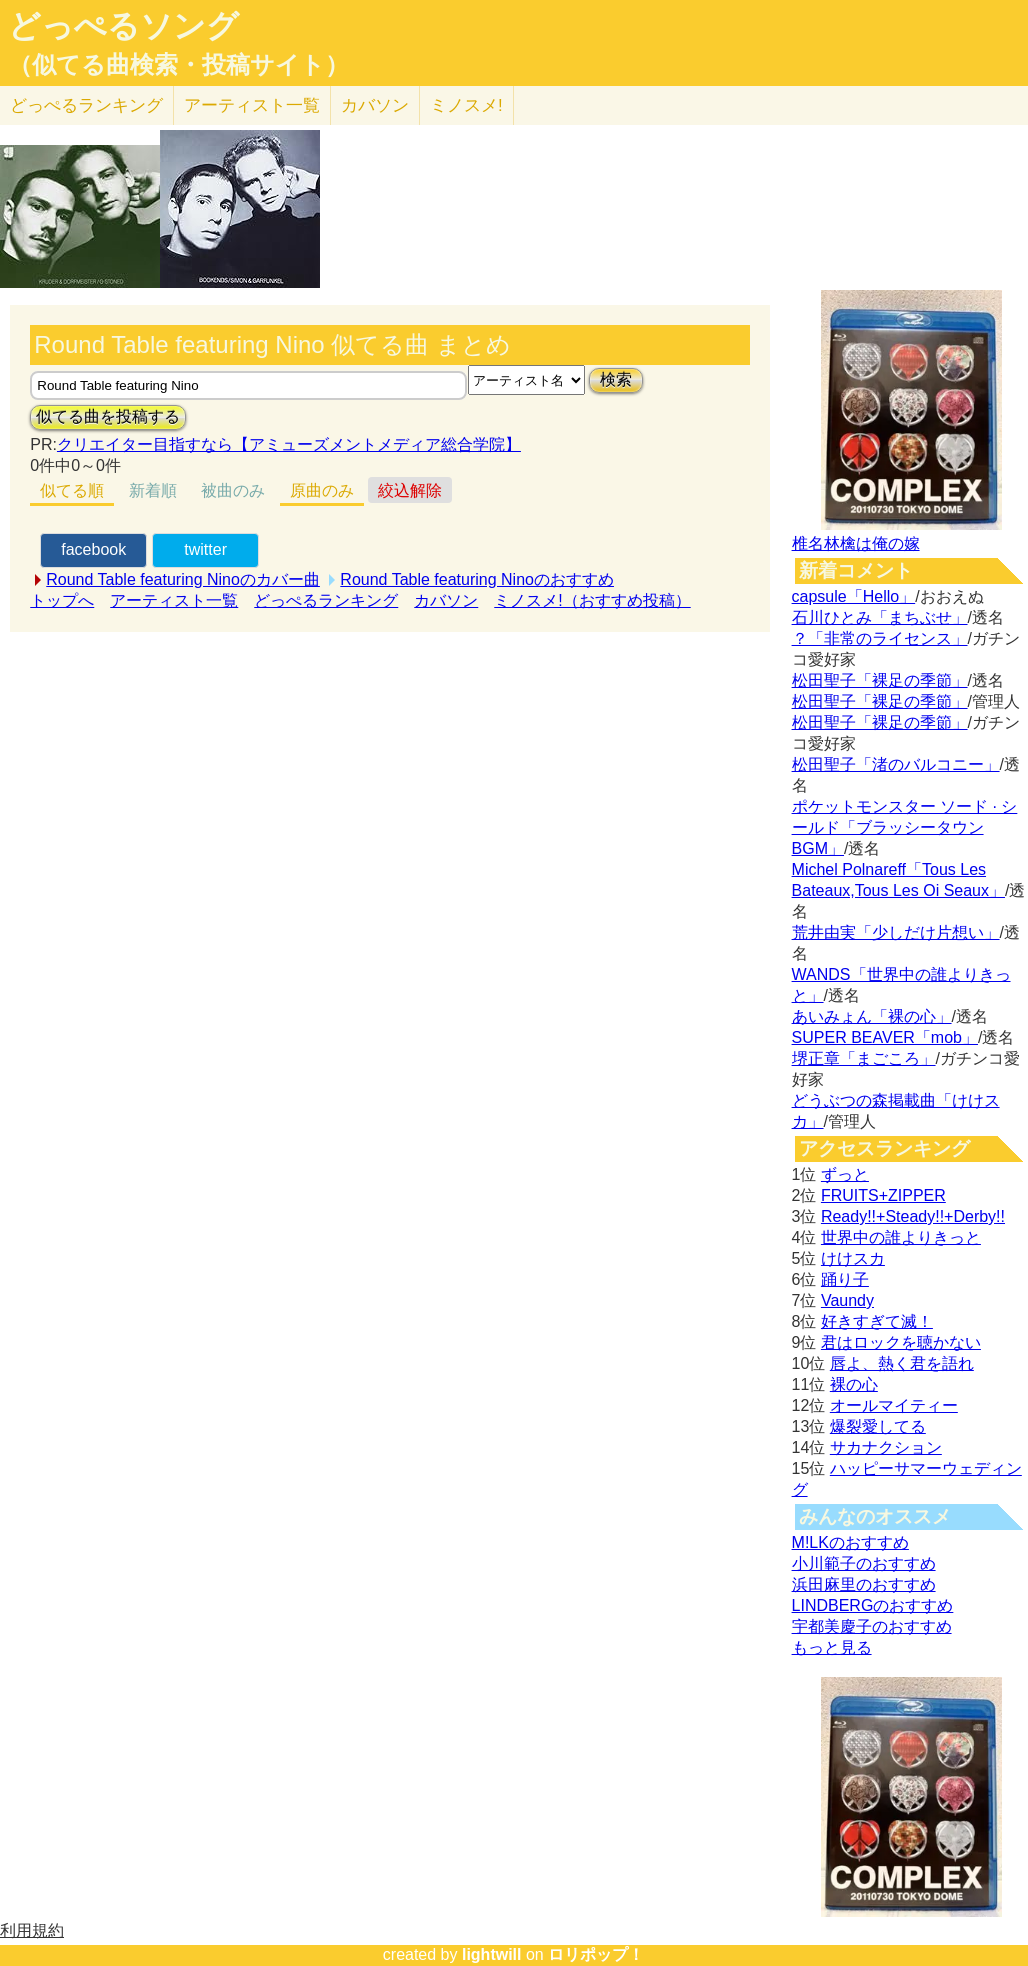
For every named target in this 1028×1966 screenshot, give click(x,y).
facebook (93, 549)
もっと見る (832, 1647)
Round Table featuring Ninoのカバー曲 (183, 579)
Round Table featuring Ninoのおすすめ (477, 579)
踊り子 (845, 1279)
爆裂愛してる (878, 1426)
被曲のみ (233, 490)
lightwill (492, 1954)
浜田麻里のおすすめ (864, 1584)
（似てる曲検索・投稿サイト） (178, 65)
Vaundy (847, 1300)
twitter (205, 549)
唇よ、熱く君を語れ (902, 1363)
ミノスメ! (466, 105)
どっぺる (86, 105)
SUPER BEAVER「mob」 (885, 1037)
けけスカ (853, 1258)
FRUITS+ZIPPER (883, 1195)
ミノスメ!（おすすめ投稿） (592, 600)
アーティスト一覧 (174, 600)
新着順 (153, 490)
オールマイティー (894, 1405)
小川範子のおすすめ (864, 1563)
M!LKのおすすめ (850, 1542)
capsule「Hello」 (854, 596)
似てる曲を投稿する (108, 416)
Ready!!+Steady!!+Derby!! (913, 1216)
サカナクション (886, 1447)
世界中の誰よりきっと (901, 1237)
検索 (616, 379)
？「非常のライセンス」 (880, 638)
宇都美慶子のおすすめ (872, 1626)
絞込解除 (410, 490)
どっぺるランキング (326, 600)
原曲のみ (322, 490)
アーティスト (252, 105)
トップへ (62, 600)
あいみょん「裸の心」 (872, 1016)
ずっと (845, 1174)
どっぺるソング (123, 26)
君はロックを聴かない (901, 1342)
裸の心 (854, 1384)
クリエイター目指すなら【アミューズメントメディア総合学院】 (289, 444)
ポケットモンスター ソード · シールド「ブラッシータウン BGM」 (905, 827)
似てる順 (72, 490)
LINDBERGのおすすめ (873, 1605)
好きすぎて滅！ (877, 1321)
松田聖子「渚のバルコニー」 (896, 764)
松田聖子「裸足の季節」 (880, 680)
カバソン (375, 105)
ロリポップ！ (596, 1954)
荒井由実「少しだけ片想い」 (896, 932)
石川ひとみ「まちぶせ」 (880, 617)
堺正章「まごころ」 (864, 1058)
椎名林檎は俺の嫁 (856, 543)
